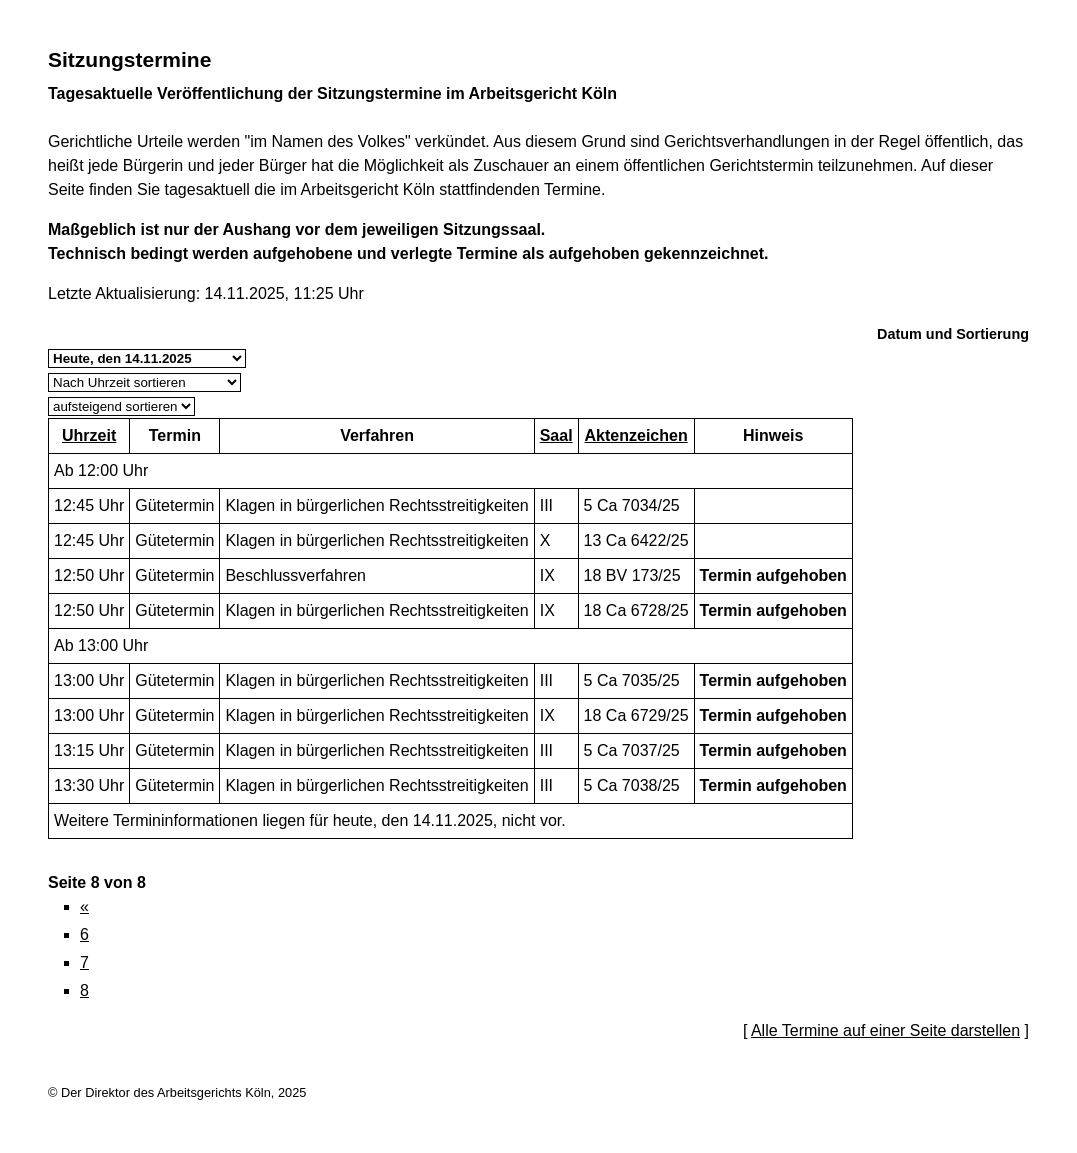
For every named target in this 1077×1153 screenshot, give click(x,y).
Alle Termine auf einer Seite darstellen (885, 1030)
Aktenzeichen (636, 435)
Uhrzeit (89, 435)
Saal (556, 435)
